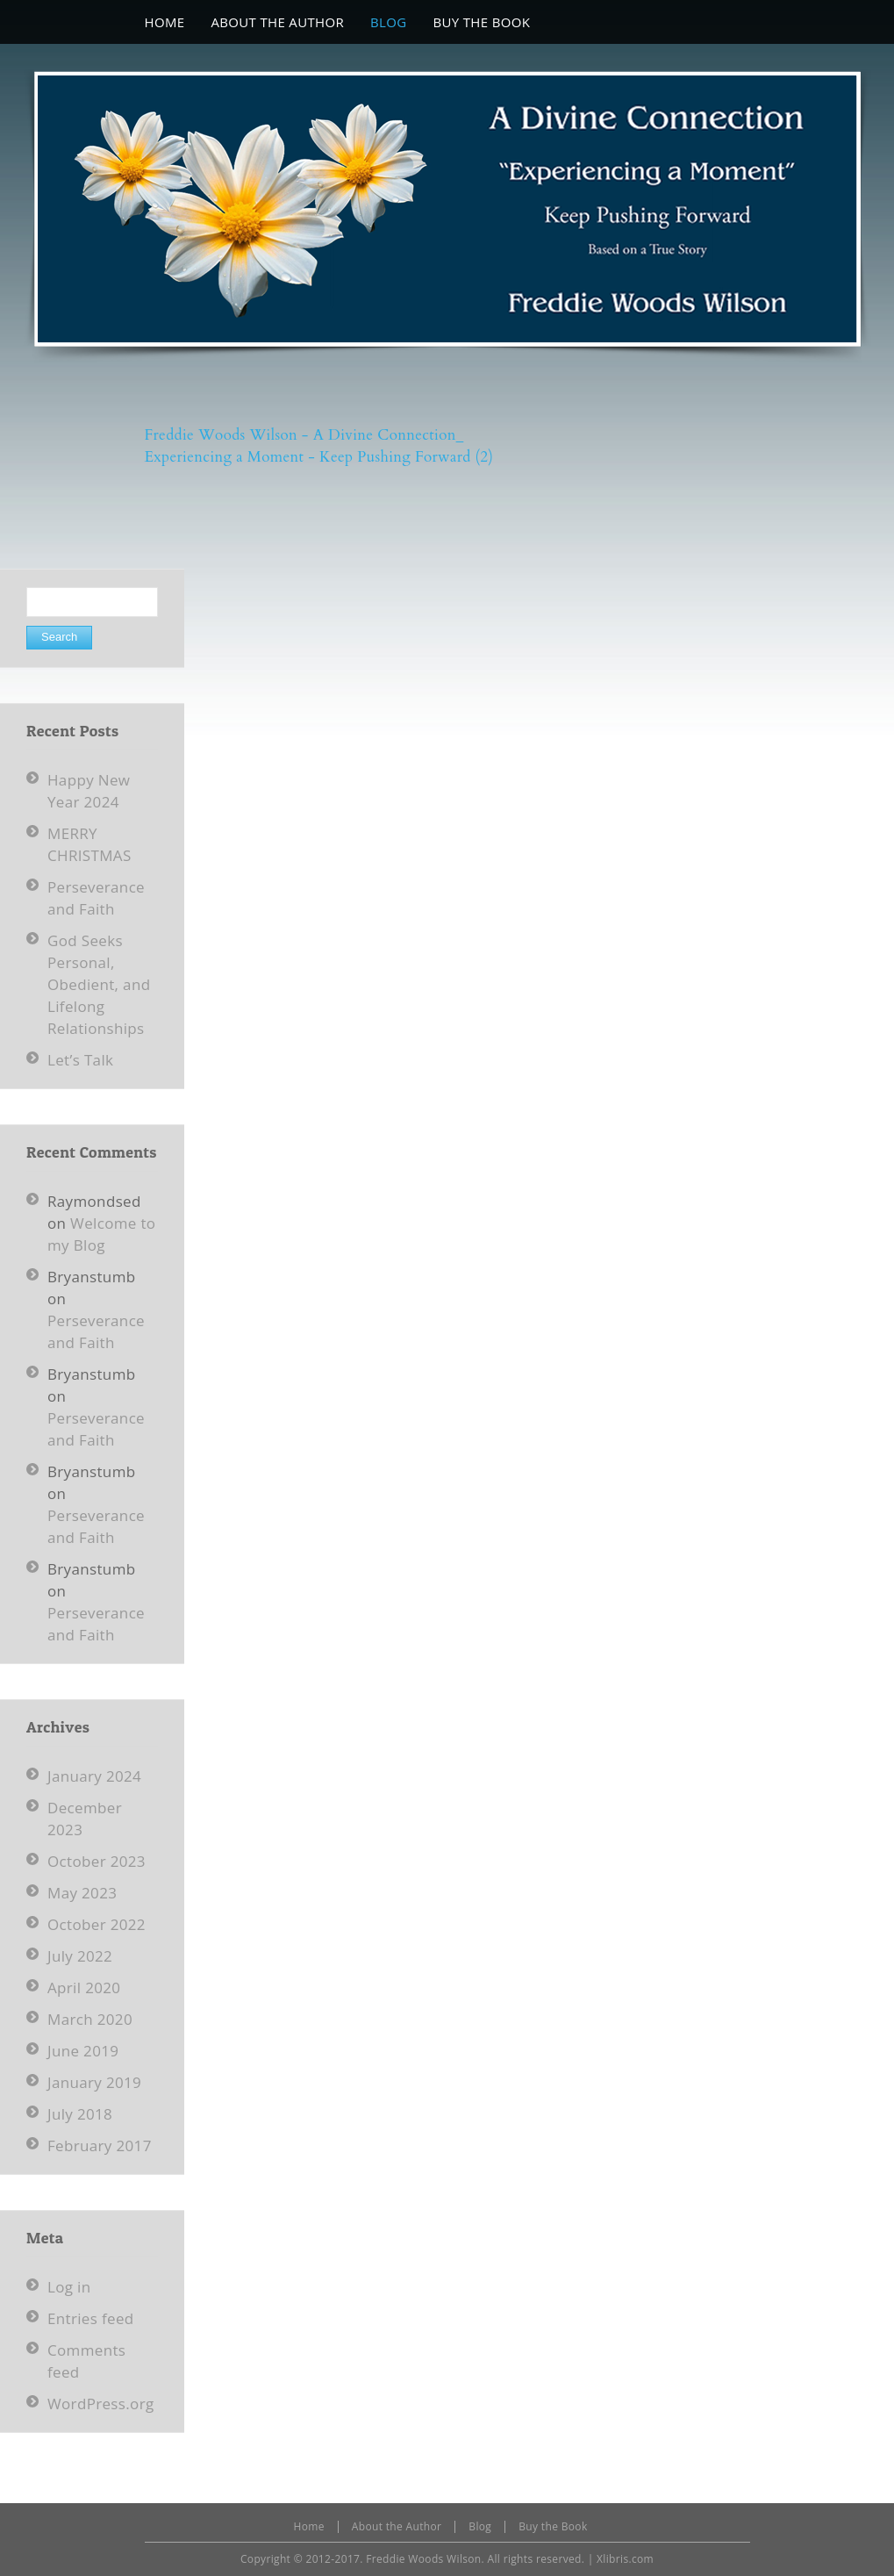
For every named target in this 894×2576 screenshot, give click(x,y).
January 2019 (94, 2082)
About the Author (397, 2526)
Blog (479, 2526)
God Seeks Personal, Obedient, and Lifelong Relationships (98, 984)
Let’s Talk (80, 1060)
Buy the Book (553, 2526)
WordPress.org (100, 2403)
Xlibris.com (625, 2558)
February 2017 (99, 2145)
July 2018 (79, 2114)
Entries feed (90, 2318)
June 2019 (82, 2051)
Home (309, 2526)
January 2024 (94, 1776)
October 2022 (96, 1924)
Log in (69, 2287)
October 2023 (96, 1861)
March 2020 (89, 2019)
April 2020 (83, 1987)
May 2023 (82, 1893)
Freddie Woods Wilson (423, 2558)
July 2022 (79, 1956)
